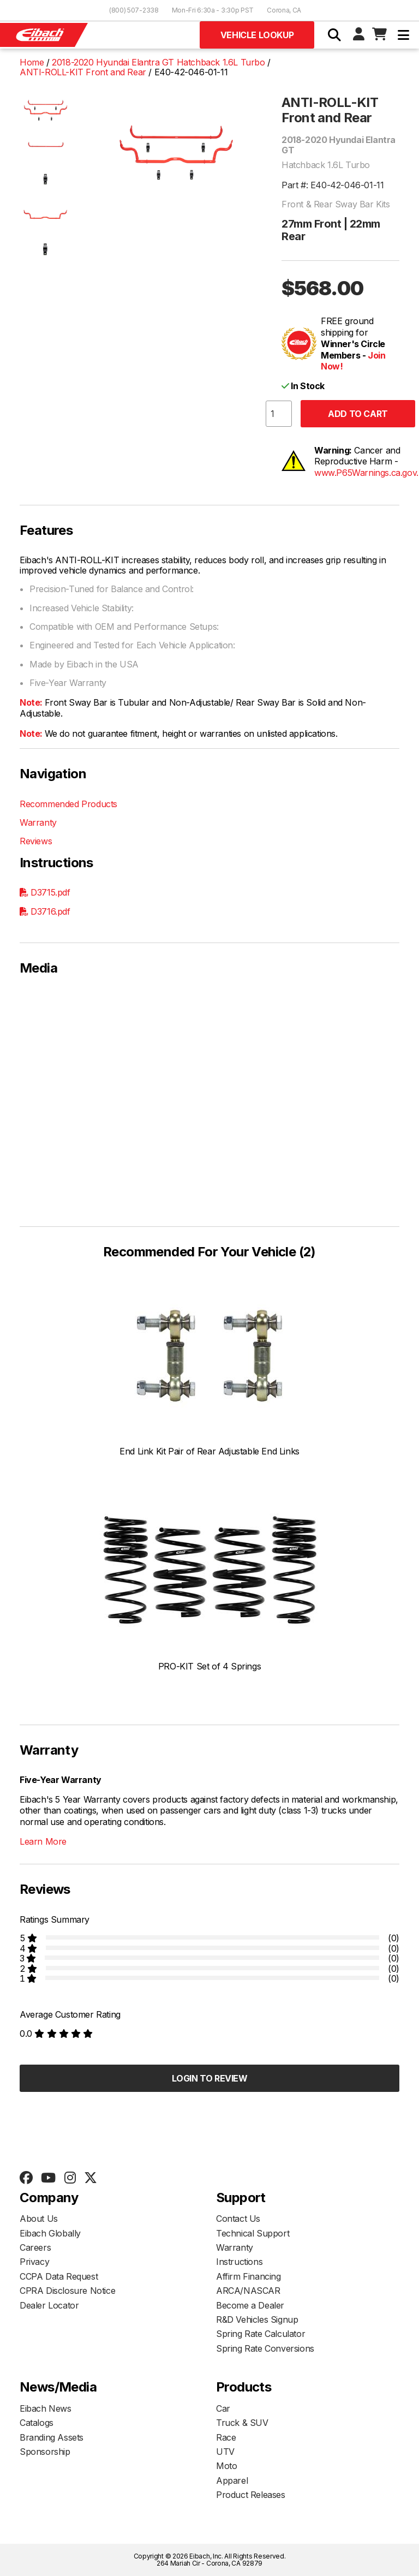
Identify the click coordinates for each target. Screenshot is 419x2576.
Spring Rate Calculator (260, 2334)
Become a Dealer (250, 2305)
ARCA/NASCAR (248, 2290)
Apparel (232, 2480)
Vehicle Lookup (257, 34)
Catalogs (36, 2423)
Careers (35, 2247)
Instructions (239, 2262)
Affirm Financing (248, 2276)
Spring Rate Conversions (265, 2348)
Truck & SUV (242, 2423)
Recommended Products (68, 803)
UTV (225, 2451)
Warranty (38, 822)
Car (223, 2408)
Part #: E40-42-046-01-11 (333, 185)
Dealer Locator (49, 2305)
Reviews (36, 841)
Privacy (34, 2262)
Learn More (43, 1841)
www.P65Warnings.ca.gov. (366, 472)
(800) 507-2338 (134, 10)
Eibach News (45, 2408)
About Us (39, 2218)
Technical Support (252, 2233)
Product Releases (250, 2495)
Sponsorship (45, 2451)
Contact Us (238, 2218)
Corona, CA (284, 10)
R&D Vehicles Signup (257, 2319)
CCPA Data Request (59, 2276)
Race (226, 2437)
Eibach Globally (50, 2233)
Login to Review (210, 2078)
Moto (226, 2466)
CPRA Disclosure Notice (67, 2290)
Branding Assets (51, 2437)
